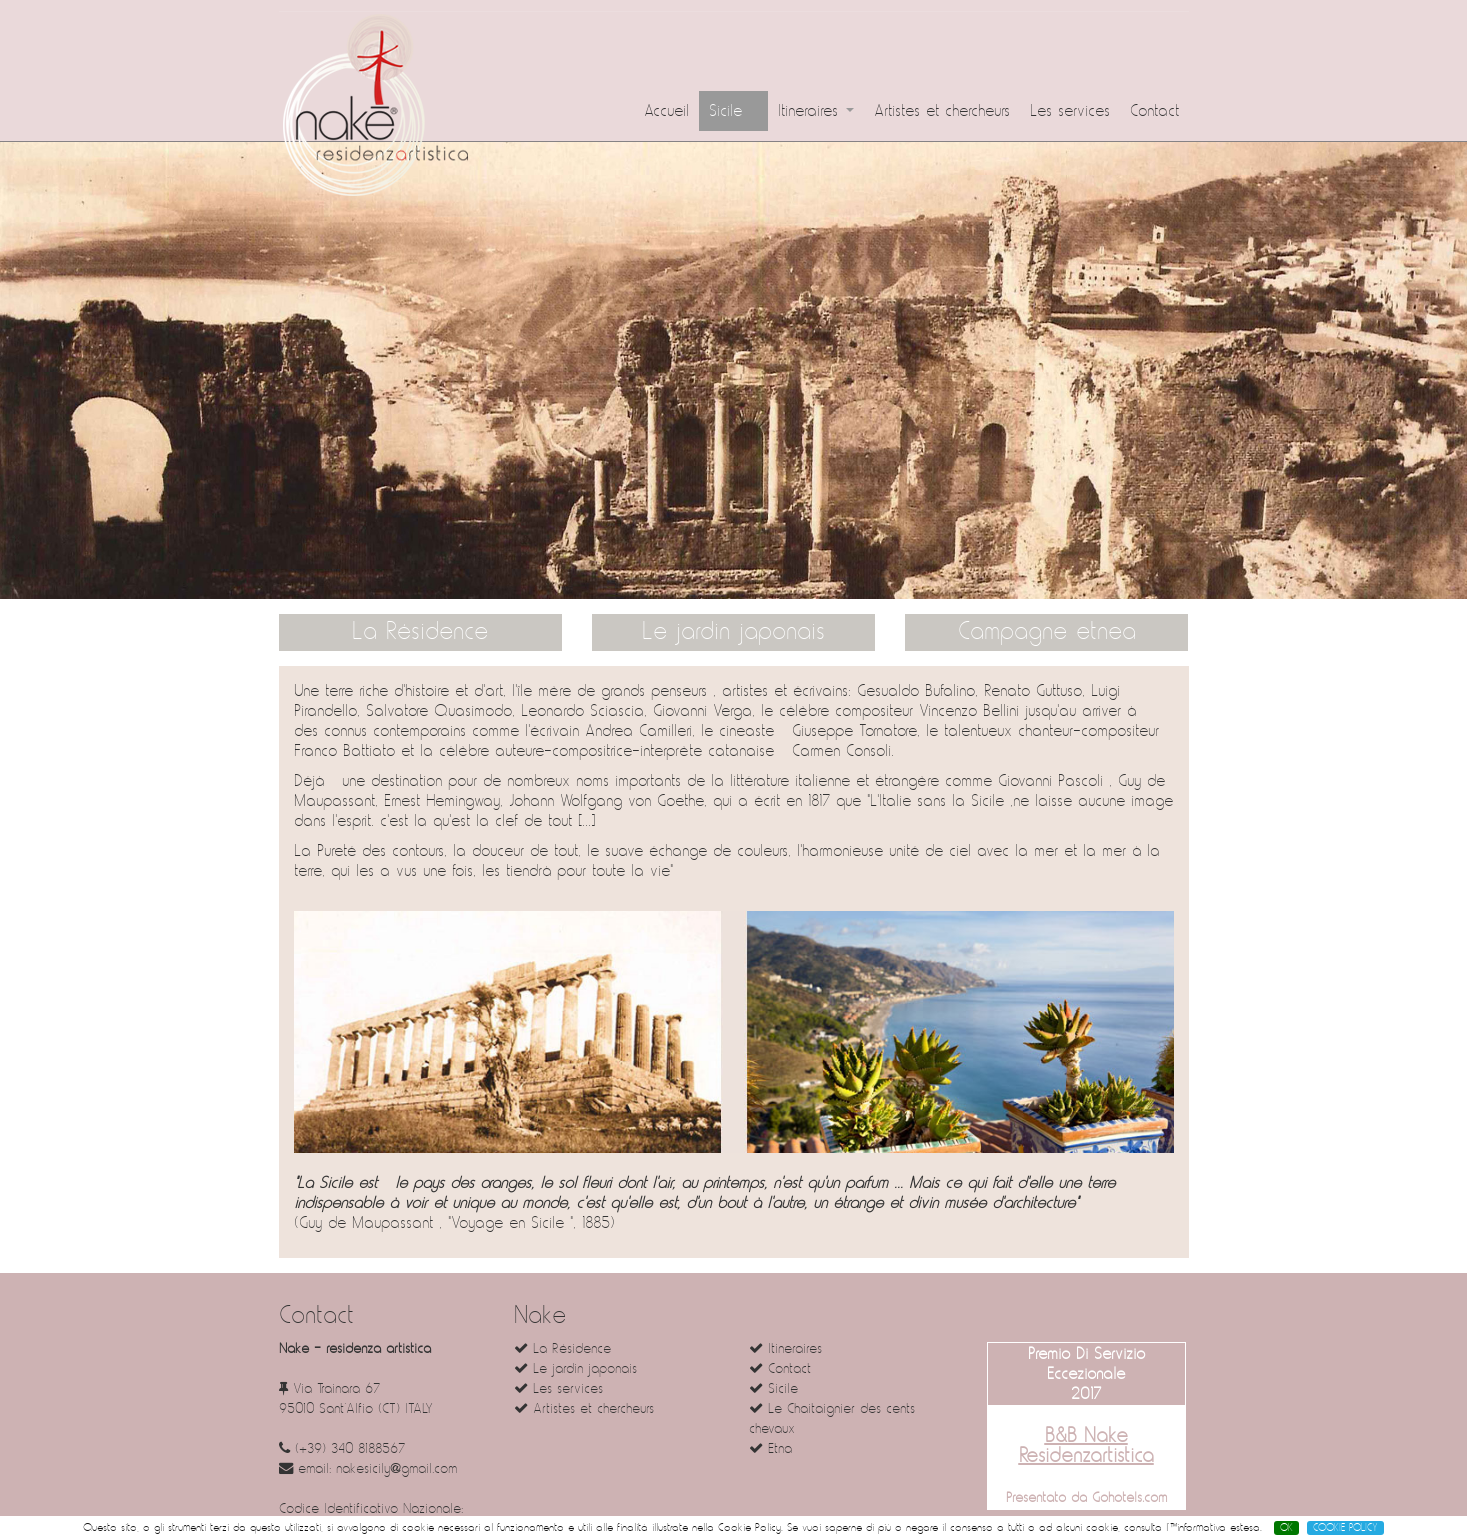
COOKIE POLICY (1345, 1528)
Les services (1070, 111)
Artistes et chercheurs (942, 111)
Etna (770, 1448)
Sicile (733, 111)
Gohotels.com (1127, 1498)
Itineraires (816, 111)
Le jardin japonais (733, 632)
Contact (1154, 111)
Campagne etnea (1047, 632)
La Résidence (420, 632)
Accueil (666, 111)
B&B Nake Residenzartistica (1086, 1446)
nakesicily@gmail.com (396, 1468)
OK (1286, 1528)
